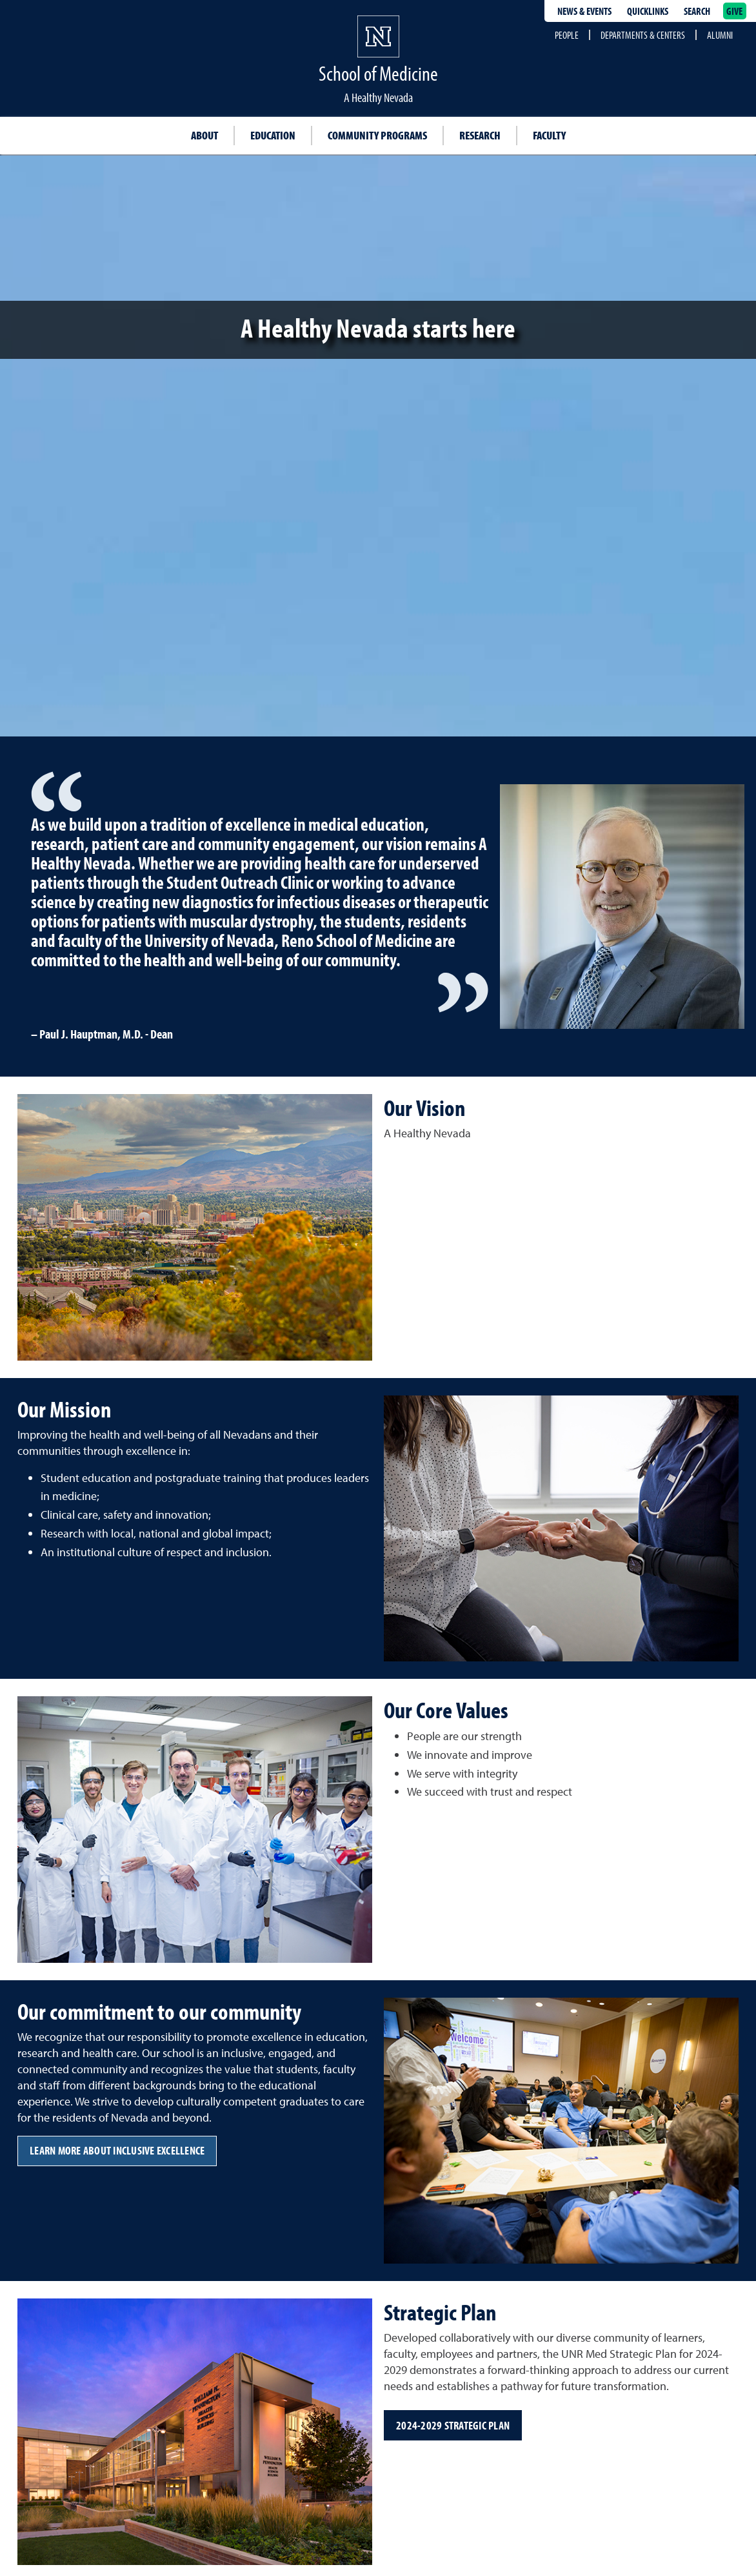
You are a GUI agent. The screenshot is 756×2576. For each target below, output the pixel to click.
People (567, 34)
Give (734, 11)
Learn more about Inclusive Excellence (117, 2150)
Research (480, 135)
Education (272, 135)
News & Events (584, 11)
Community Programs (377, 135)
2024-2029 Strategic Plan (453, 2425)
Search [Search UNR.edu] (697, 11)
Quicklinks (647, 11)
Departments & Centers (643, 34)
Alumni (720, 34)
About (204, 135)
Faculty (549, 135)
